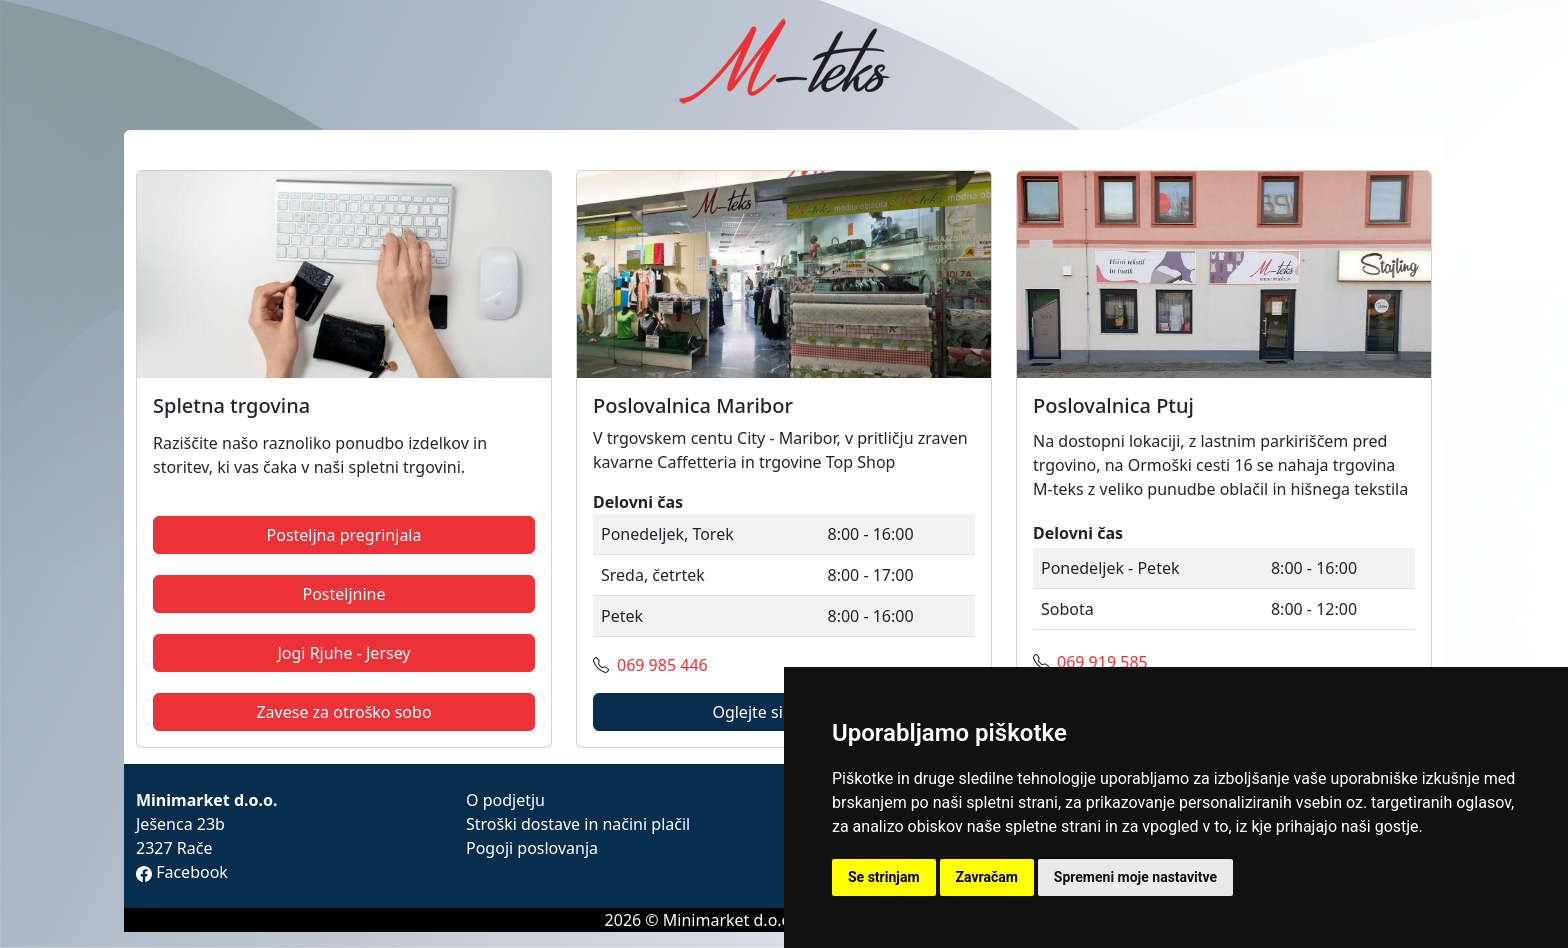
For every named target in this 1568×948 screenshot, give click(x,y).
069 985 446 (662, 665)
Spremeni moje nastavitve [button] (1135, 877)
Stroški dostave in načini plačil (578, 824)
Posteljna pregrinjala (344, 535)
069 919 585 (1102, 662)
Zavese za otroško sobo (343, 712)
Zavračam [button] (987, 877)
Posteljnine (343, 594)
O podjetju (505, 800)
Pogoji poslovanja (532, 848)
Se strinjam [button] (884, 877)
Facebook (182, 872)
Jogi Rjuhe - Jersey (343, 653)
